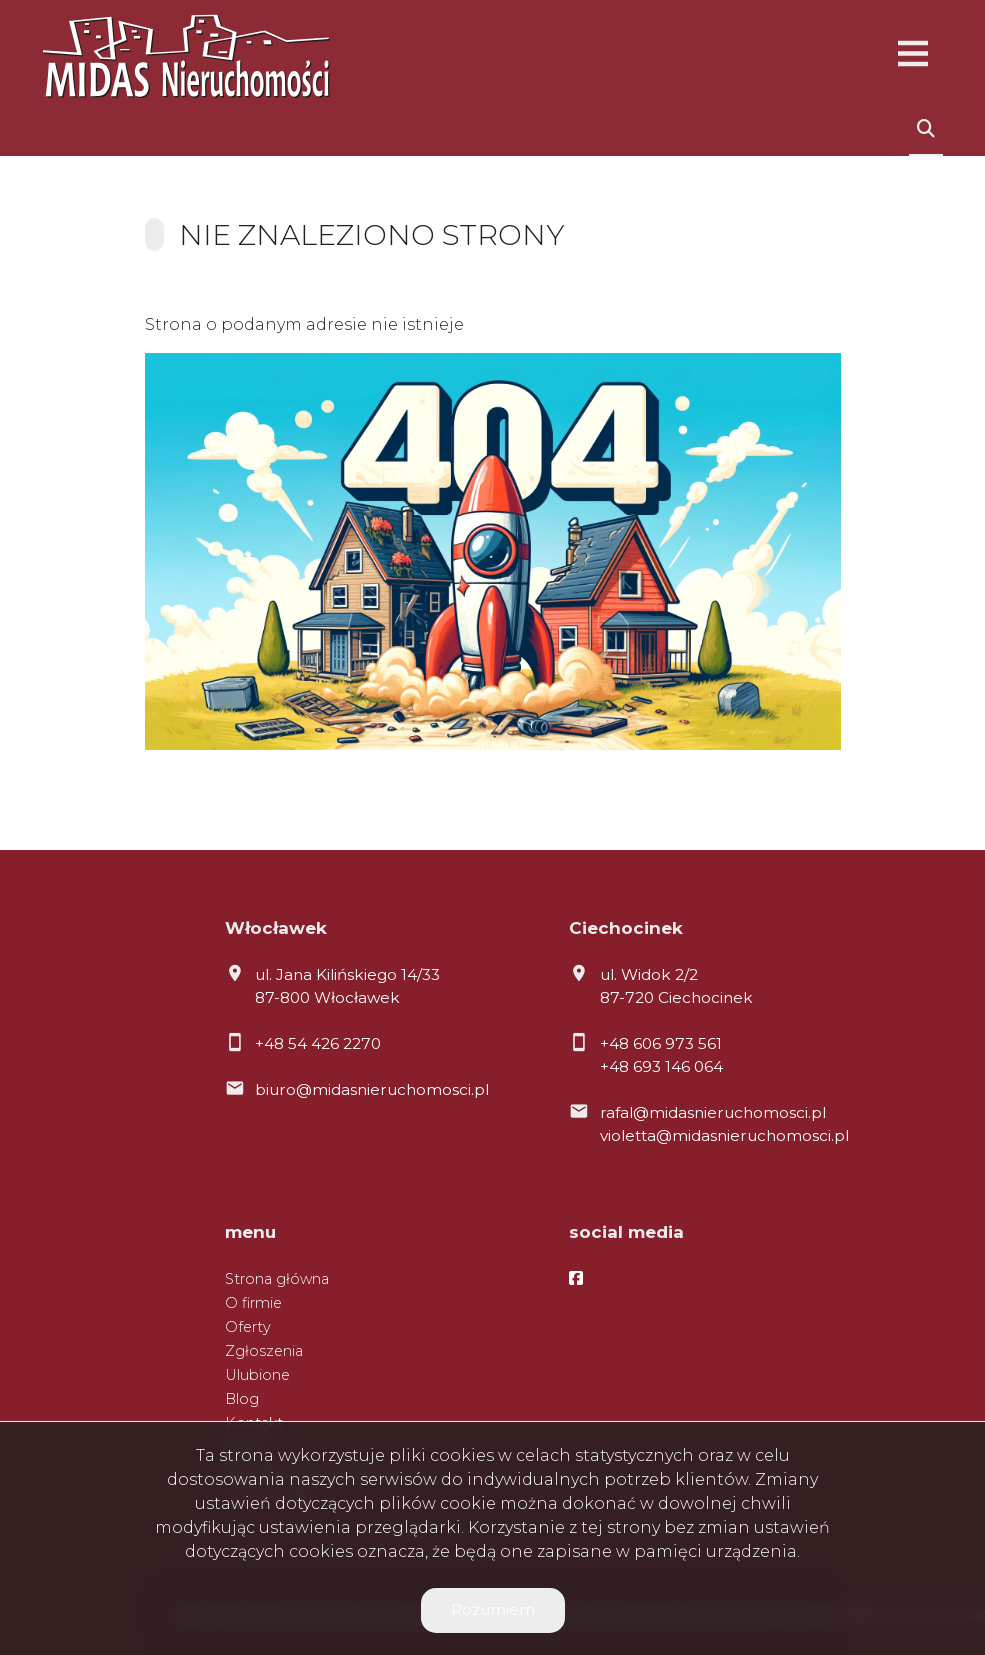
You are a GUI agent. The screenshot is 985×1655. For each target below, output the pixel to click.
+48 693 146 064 (661, 1066)
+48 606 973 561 (661, 1043)
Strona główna (277, 1279)
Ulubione (257, 1375)
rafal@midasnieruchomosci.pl (713, 1112)
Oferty (248, 1327)
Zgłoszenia (264, 1351)
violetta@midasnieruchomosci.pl (724, 1135)
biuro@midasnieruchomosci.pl (372, 1089)
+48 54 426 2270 (318, 1043)
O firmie (253, 1303)
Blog (242, 1399)
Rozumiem (493, 1609)
